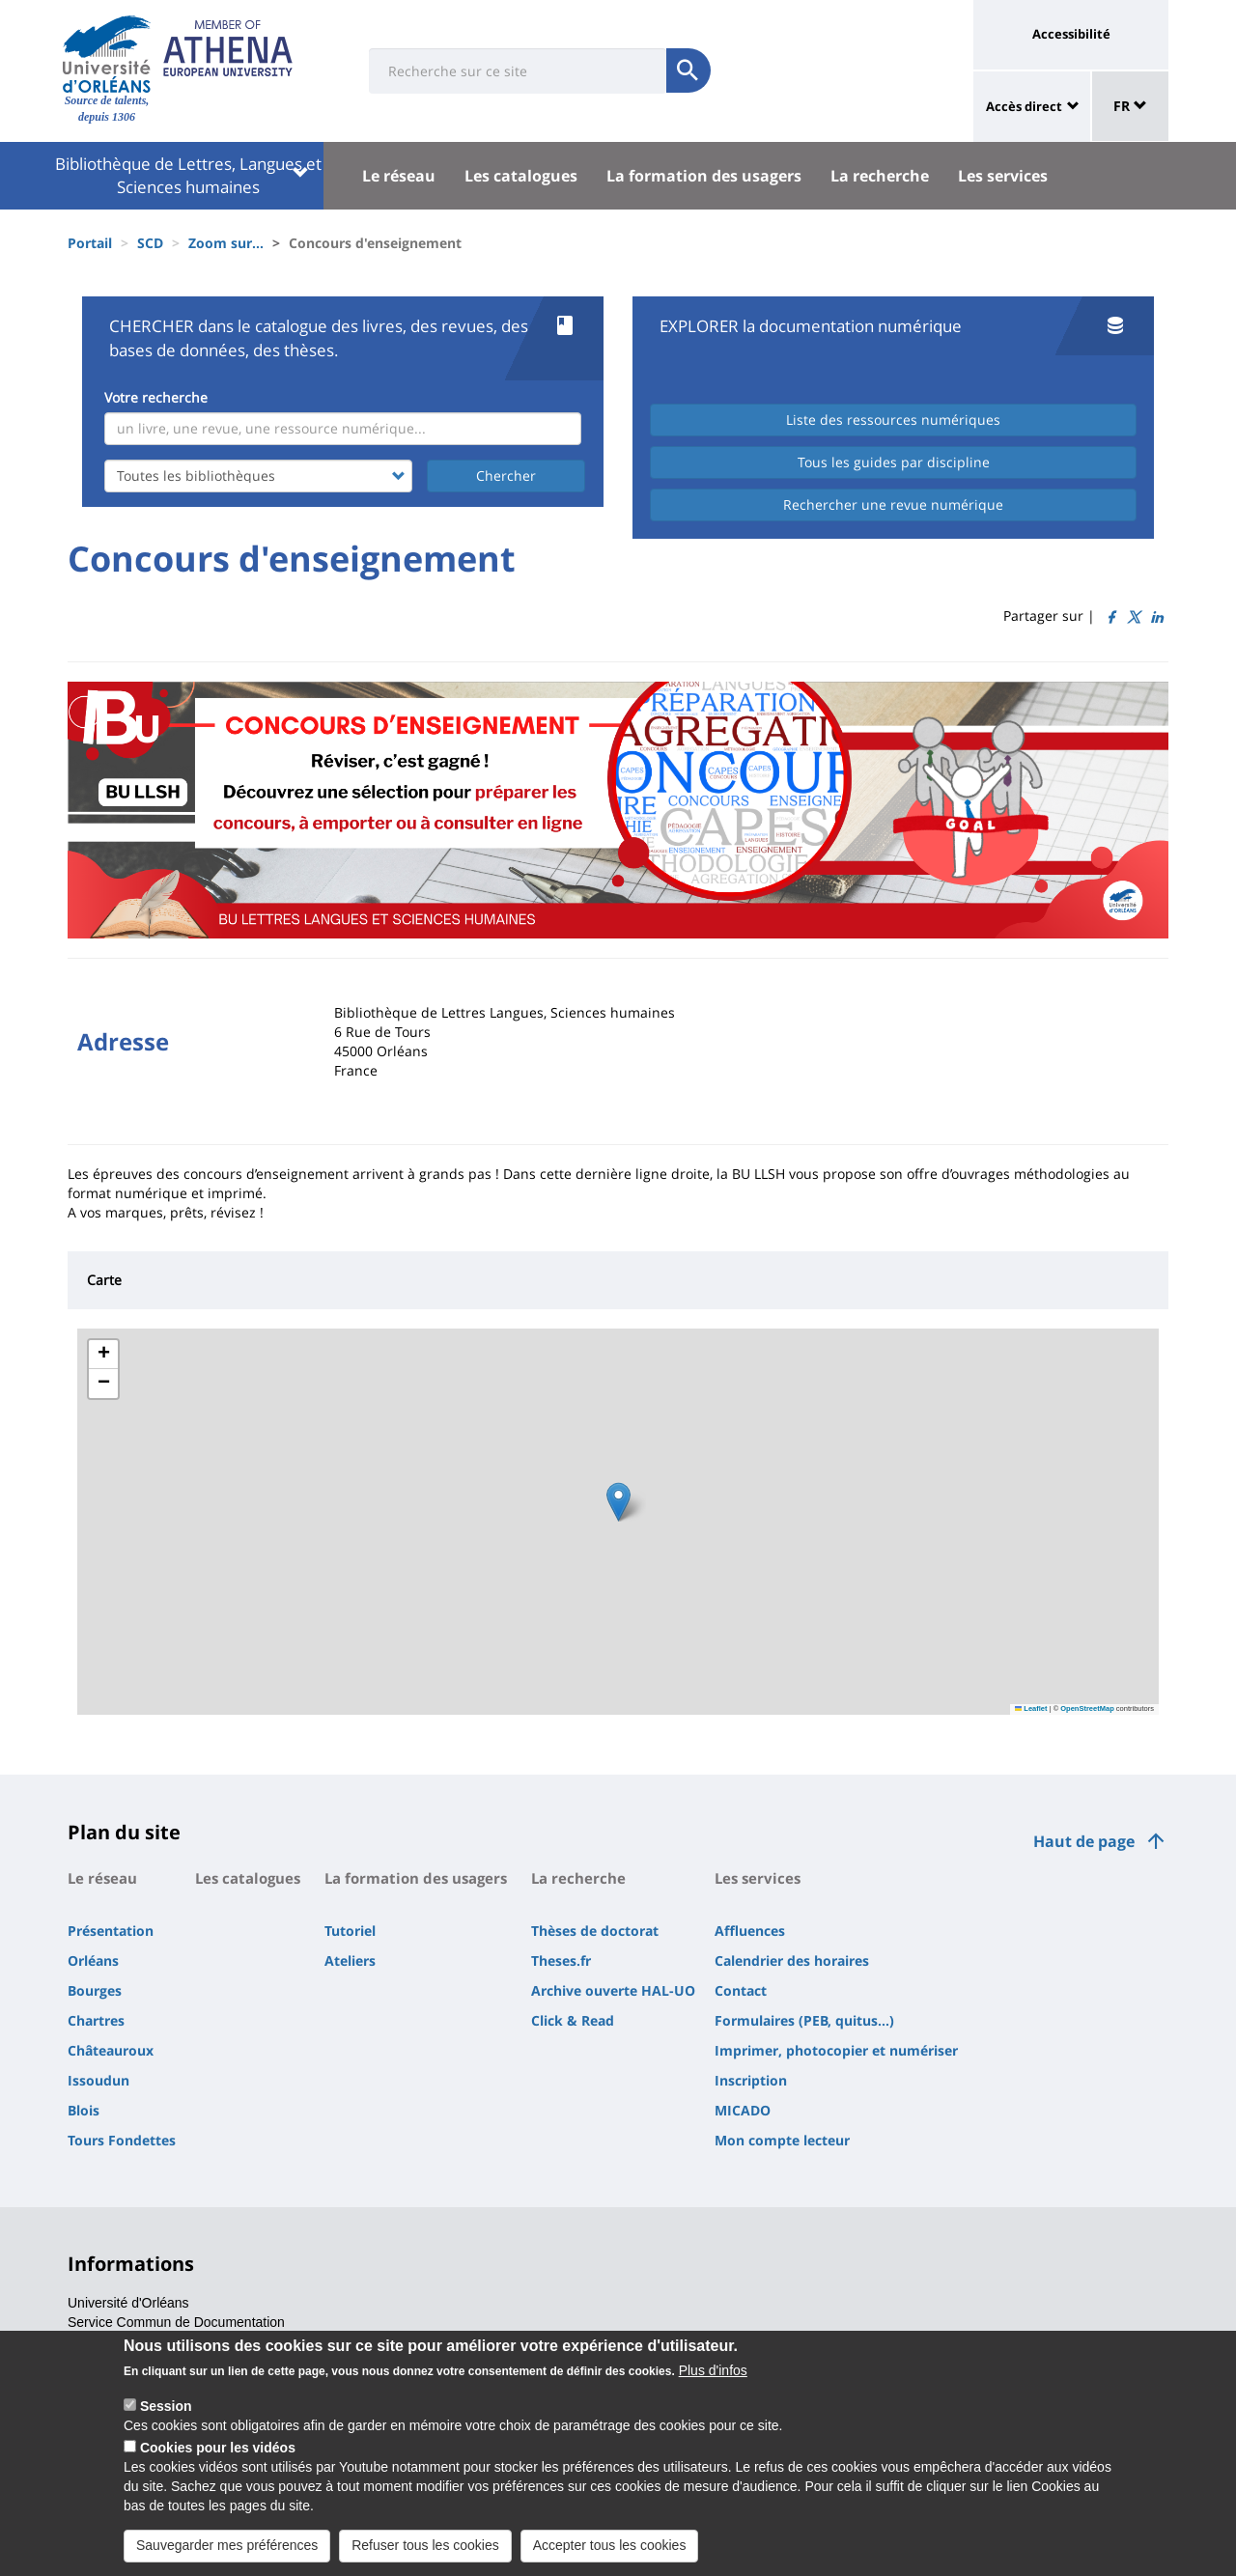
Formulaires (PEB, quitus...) (804, 2020)
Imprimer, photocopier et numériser (836, 2050)
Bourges (95, 1990)
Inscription (751, 2080)
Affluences (750, 1930)
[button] (618, 1502)
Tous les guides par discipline (894, 462)
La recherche (879, 175)
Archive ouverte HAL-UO (613, 1990)
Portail (90, 243)
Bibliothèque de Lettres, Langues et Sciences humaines (188, 175)
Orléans (93, 1960)
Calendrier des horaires (792, 1960)
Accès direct (1024, 106)
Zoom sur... (226, 243)
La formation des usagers (703, 175)
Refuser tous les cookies (425, 2545)
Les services (1003, 175)
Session (166, 2406)
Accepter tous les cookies (610, 2545)
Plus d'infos (713, 2370)
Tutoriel (350, 1930)
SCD (150, 243)
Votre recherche (156, 397)
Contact (741, 1990)
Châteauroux (111, 2050)
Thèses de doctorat (595, 1930)
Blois (83, 2110)
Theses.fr (561, 1960)
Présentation (111, 1930)
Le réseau (398, 175)
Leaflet (1031, 1708)
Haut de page (1084, 1841)
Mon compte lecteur (782, 2140)
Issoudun (98, 2080)
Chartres (96, 2020)
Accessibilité (1071, 33)
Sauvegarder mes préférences (227, 2545)
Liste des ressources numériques (893, 419)
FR (1130, 106)
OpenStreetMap (1086, 1708)
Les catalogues (520, 175)
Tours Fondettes (122, 2140)
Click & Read (572, 2020)
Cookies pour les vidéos (217, 2447)
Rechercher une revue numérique (893, 504)
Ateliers (350, 1960)
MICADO (743, 2110)
